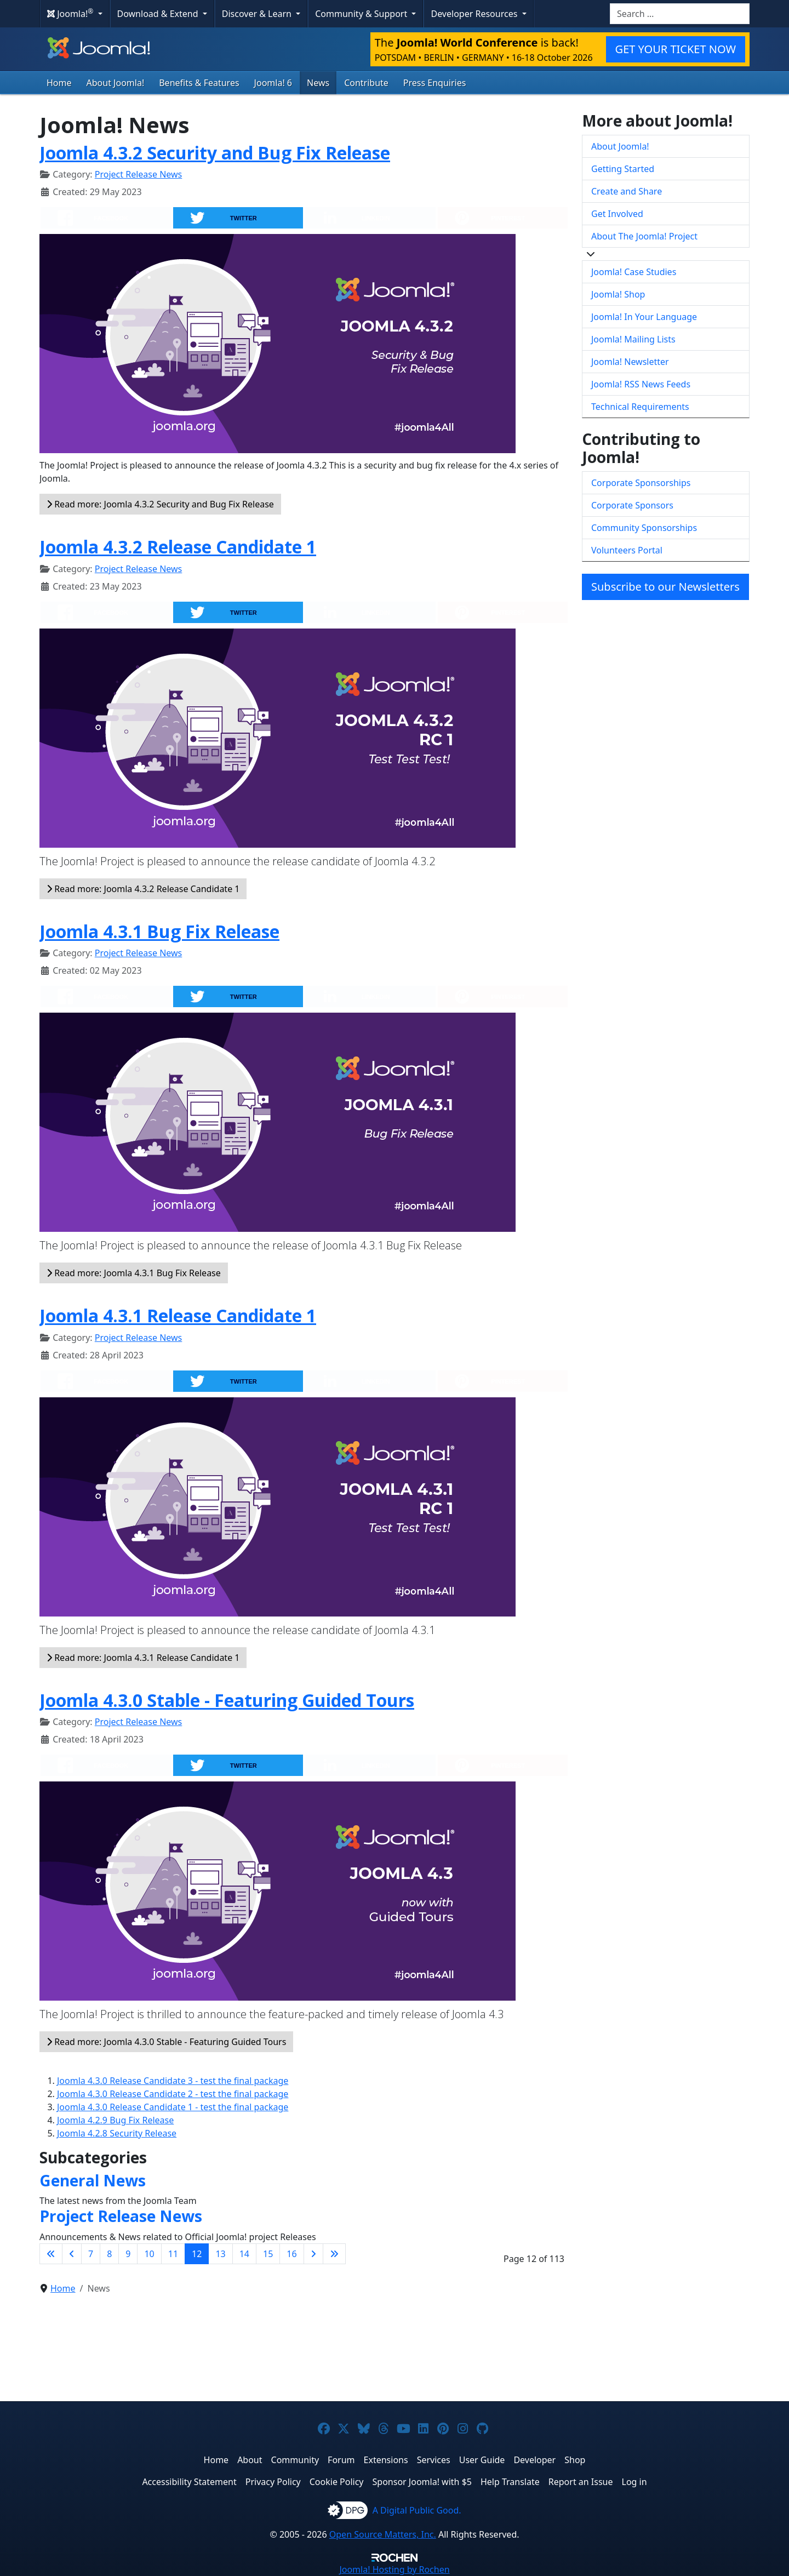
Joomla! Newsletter (630, 362)
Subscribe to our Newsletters (665, 586)
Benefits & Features (199, 83)
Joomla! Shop (618, 294)
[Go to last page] (334, 2253)
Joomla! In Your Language (644, 317)
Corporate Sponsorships (640, 483)
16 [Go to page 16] (291, 2254)
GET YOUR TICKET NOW (675, 49)
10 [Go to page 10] (149, 2254)
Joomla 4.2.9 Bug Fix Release (115, 2120)
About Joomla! (116, 83)
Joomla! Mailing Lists (633, 339)
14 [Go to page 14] (244, 2254)
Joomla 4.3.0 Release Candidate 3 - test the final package (172, 2081)
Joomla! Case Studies (633, 272)
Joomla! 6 (273, 83)
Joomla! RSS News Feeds (640, 384)
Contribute (366, 83)
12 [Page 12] (197, 2254)
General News (92, 2180)
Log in (634, 2482)
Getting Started (622, 169)
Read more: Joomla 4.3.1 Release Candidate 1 (143, 1658)
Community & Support (362, 14)
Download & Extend (159, 14)
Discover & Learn (258, 14)
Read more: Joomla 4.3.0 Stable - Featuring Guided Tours (166, 2042)
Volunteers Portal (626, 550)
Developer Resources (475, 14)
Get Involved (617, 214)
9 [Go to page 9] (127, 2254)
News (318, 83)
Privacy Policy (273, 2482)
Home (59, 83)
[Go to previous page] (72, 2253)
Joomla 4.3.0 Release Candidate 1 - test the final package (172, 2107)
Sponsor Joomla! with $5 (422, 2482)
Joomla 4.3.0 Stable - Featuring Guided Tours (226, 1700)
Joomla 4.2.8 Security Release (116, 2133)
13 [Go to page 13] (220, 2254)
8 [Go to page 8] (109, 2254)
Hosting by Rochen (394, 2569)
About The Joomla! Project (644, 236)
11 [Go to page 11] (173, 2254)
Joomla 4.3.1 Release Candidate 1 (177, 1315)
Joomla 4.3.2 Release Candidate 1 (177, 546)
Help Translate (510, 2482)
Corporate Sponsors (632, 505)
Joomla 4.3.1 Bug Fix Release (159, 931)
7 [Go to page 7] (90, 2254)
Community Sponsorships (644, 528)
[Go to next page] (313, 2253)
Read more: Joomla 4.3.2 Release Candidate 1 (143, 889)
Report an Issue (580, 2482)
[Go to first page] (50, 2253)
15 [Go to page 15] (268, 2254)
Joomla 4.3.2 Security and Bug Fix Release (214, 152)
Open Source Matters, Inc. (382, 2534)
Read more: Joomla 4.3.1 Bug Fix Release (134, 1273)
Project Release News (138, 174)
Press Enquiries (434, 83)
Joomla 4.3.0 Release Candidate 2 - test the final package (172, 2094)
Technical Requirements (640, 407)
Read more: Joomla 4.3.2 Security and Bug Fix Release (160, 504)
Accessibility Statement (189, 2482)
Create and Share (626, 191)
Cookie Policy (337, 2482)
